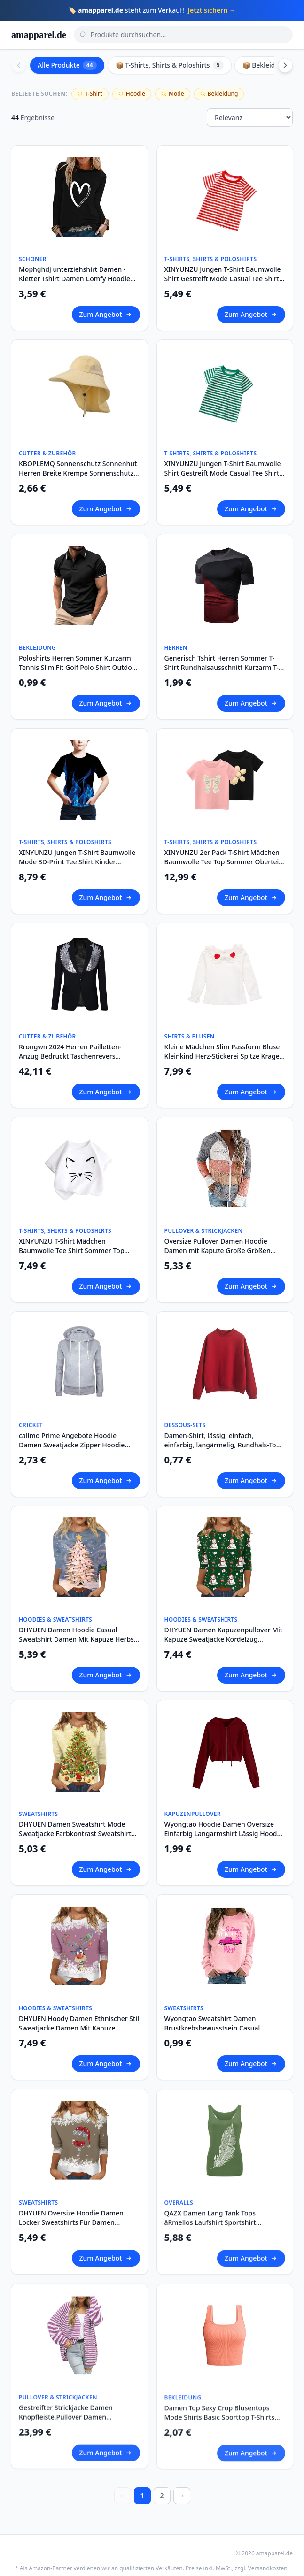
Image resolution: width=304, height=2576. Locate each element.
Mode (172, 94)
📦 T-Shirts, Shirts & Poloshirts (170, 65)
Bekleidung (219, 94)
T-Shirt (90, 94)
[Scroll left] (18, 65)
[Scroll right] (285, 65)
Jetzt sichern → (212, 10)
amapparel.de (38, 35)
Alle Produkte (67, 65)
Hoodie (131, 94)
